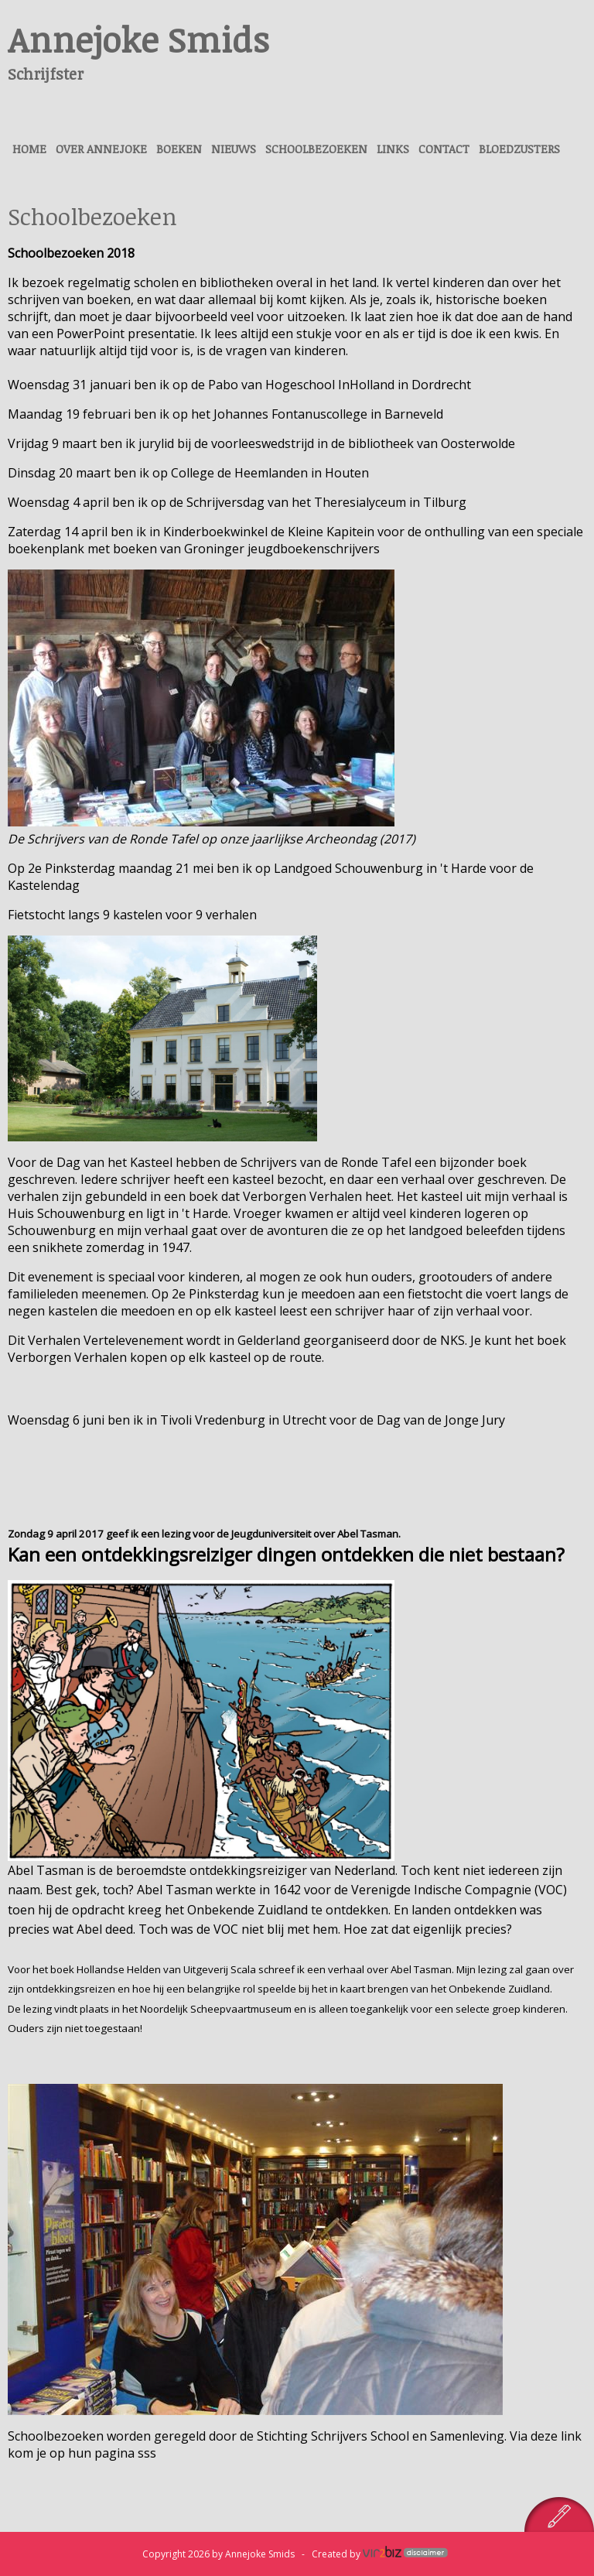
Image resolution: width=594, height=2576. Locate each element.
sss (147, 2452)
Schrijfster (46, 73)
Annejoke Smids (138, 39)
